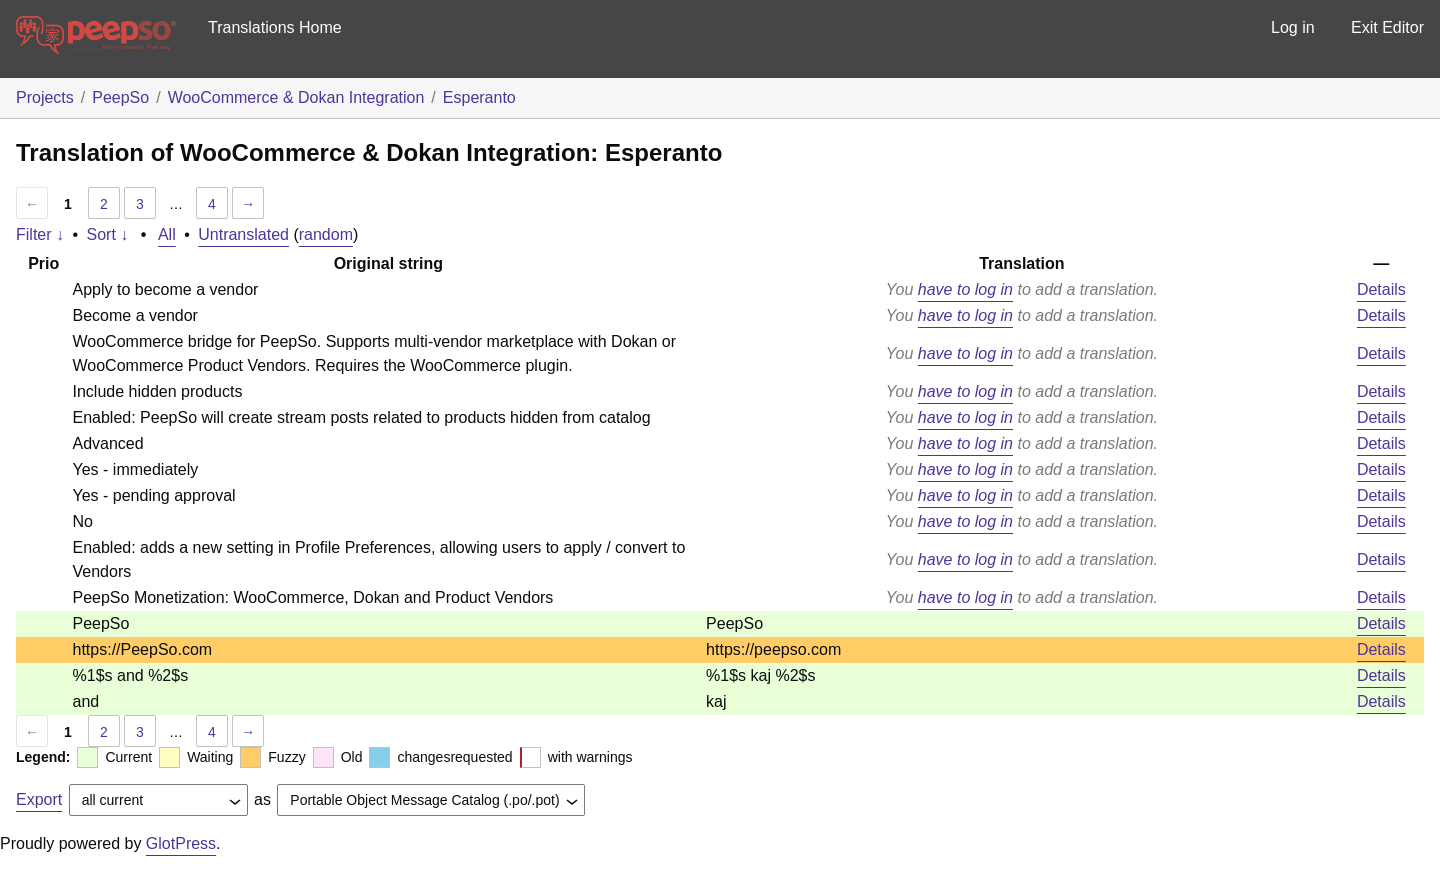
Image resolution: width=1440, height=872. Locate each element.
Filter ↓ (40, 234)
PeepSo (120, 97)
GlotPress (181, 843)
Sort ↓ (108, 234)
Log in (1293, 27)
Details (1381, 289)
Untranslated (243, 234)
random (326, 234)
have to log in (965, 289)
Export (39, 799)
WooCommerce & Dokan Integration (296, 97)
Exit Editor (1387, 27)
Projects (45, 97)
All (167, 234)
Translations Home (275, 27)
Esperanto (479, 97)
